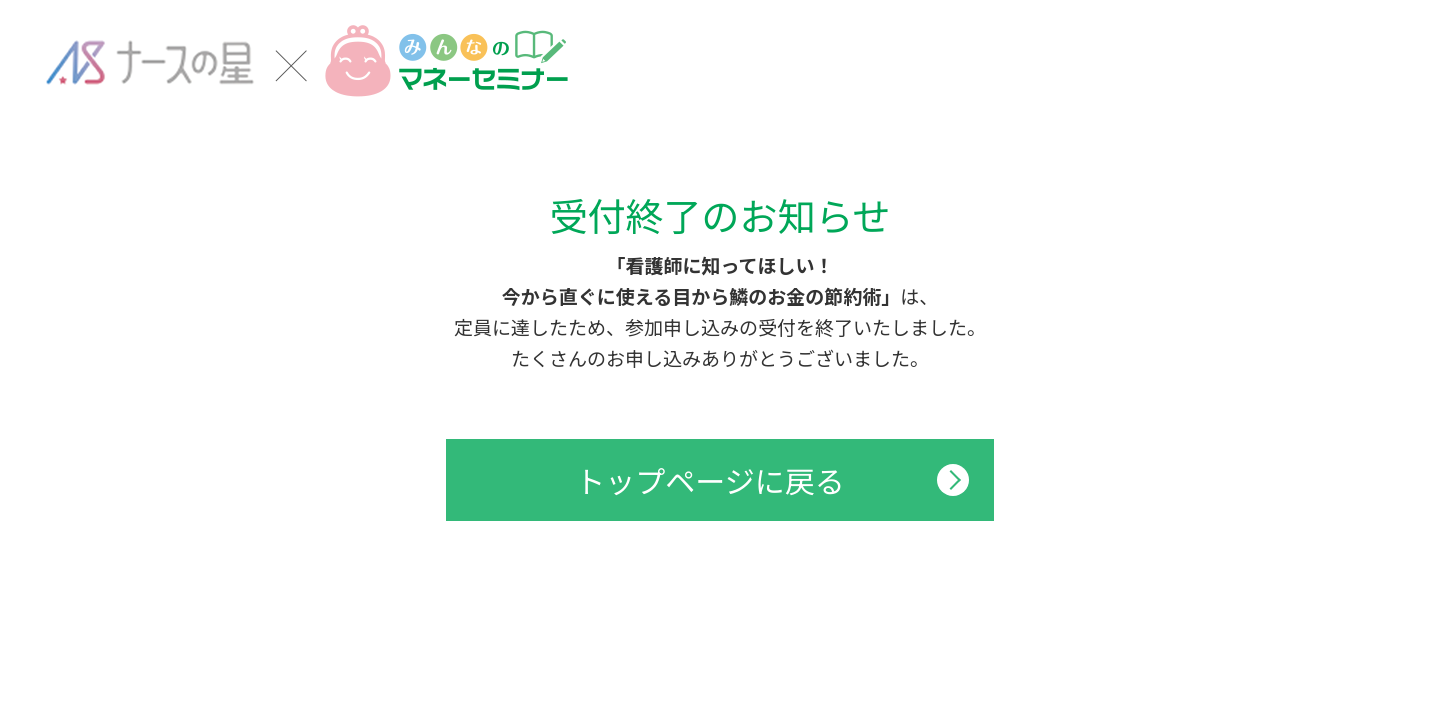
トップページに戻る (709, 480)
